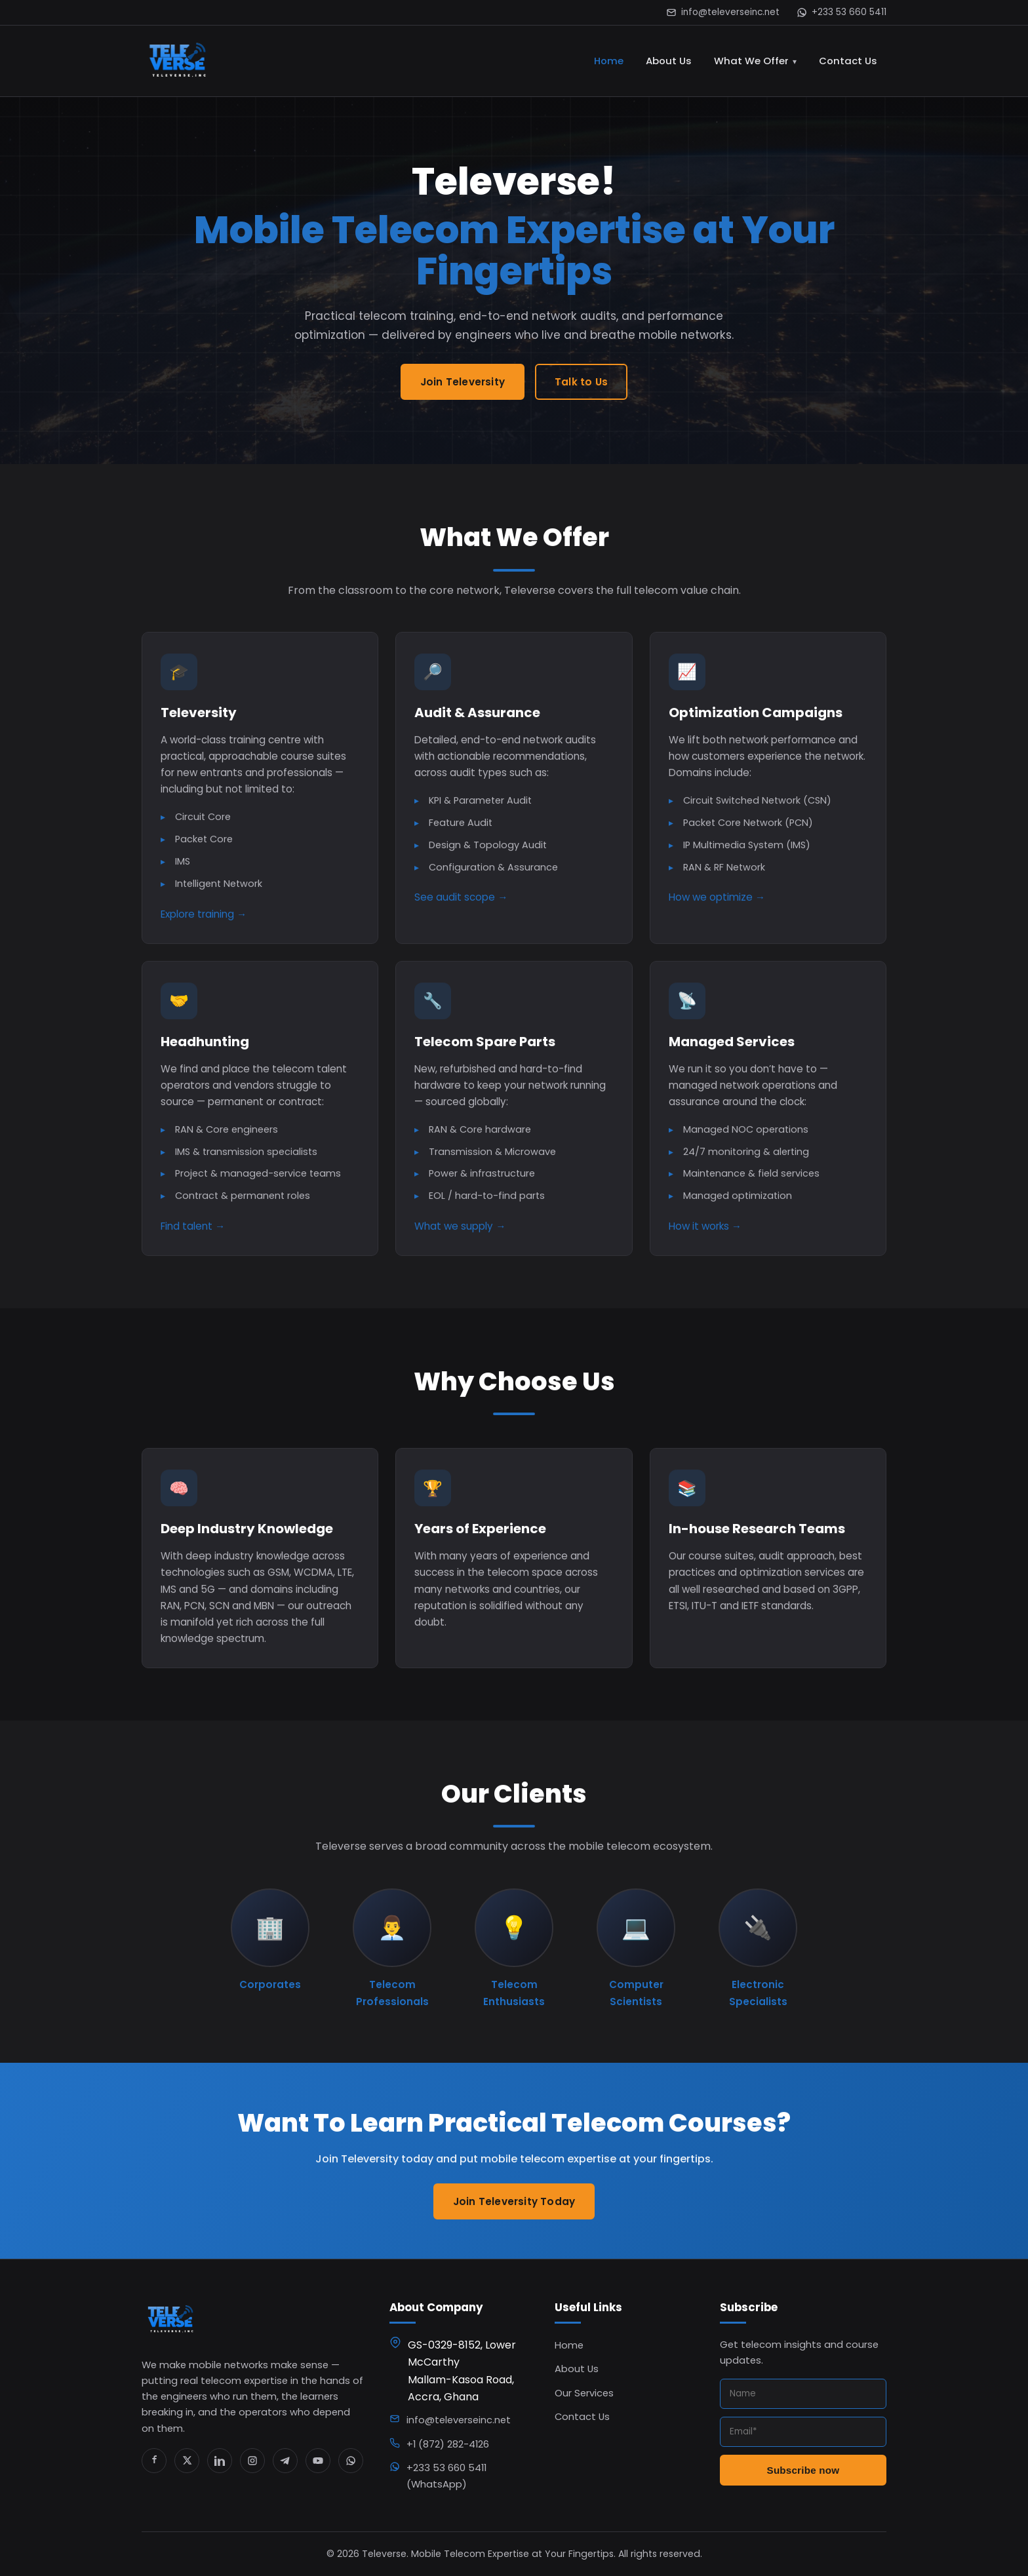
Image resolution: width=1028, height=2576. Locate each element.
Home (608, 61)
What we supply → (459, 1231)
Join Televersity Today (514, 2207)
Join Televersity (462, 382)
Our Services (584, 2393)
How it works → (705, 1231)
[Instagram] (252, 2460)
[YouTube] (318, 2460)
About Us (669, 61)
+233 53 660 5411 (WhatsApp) (446, 2475)
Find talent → (193, 1231)
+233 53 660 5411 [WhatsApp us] (841, 12)
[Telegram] (285, 2460)
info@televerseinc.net (723, 12)
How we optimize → (717, 902)
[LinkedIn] (219, 2460)
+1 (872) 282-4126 (447, 2444)
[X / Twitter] (186, 2460)
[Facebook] (154, 2460)
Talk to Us (581, 382)
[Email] (803, 2432)
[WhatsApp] (350, 2460)
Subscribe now (803, 2470)
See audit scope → (460, 902)
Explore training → (204, 919)
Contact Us (848, 61)
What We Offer (751, 61)
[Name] (803, 2394)
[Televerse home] (178, 61)
